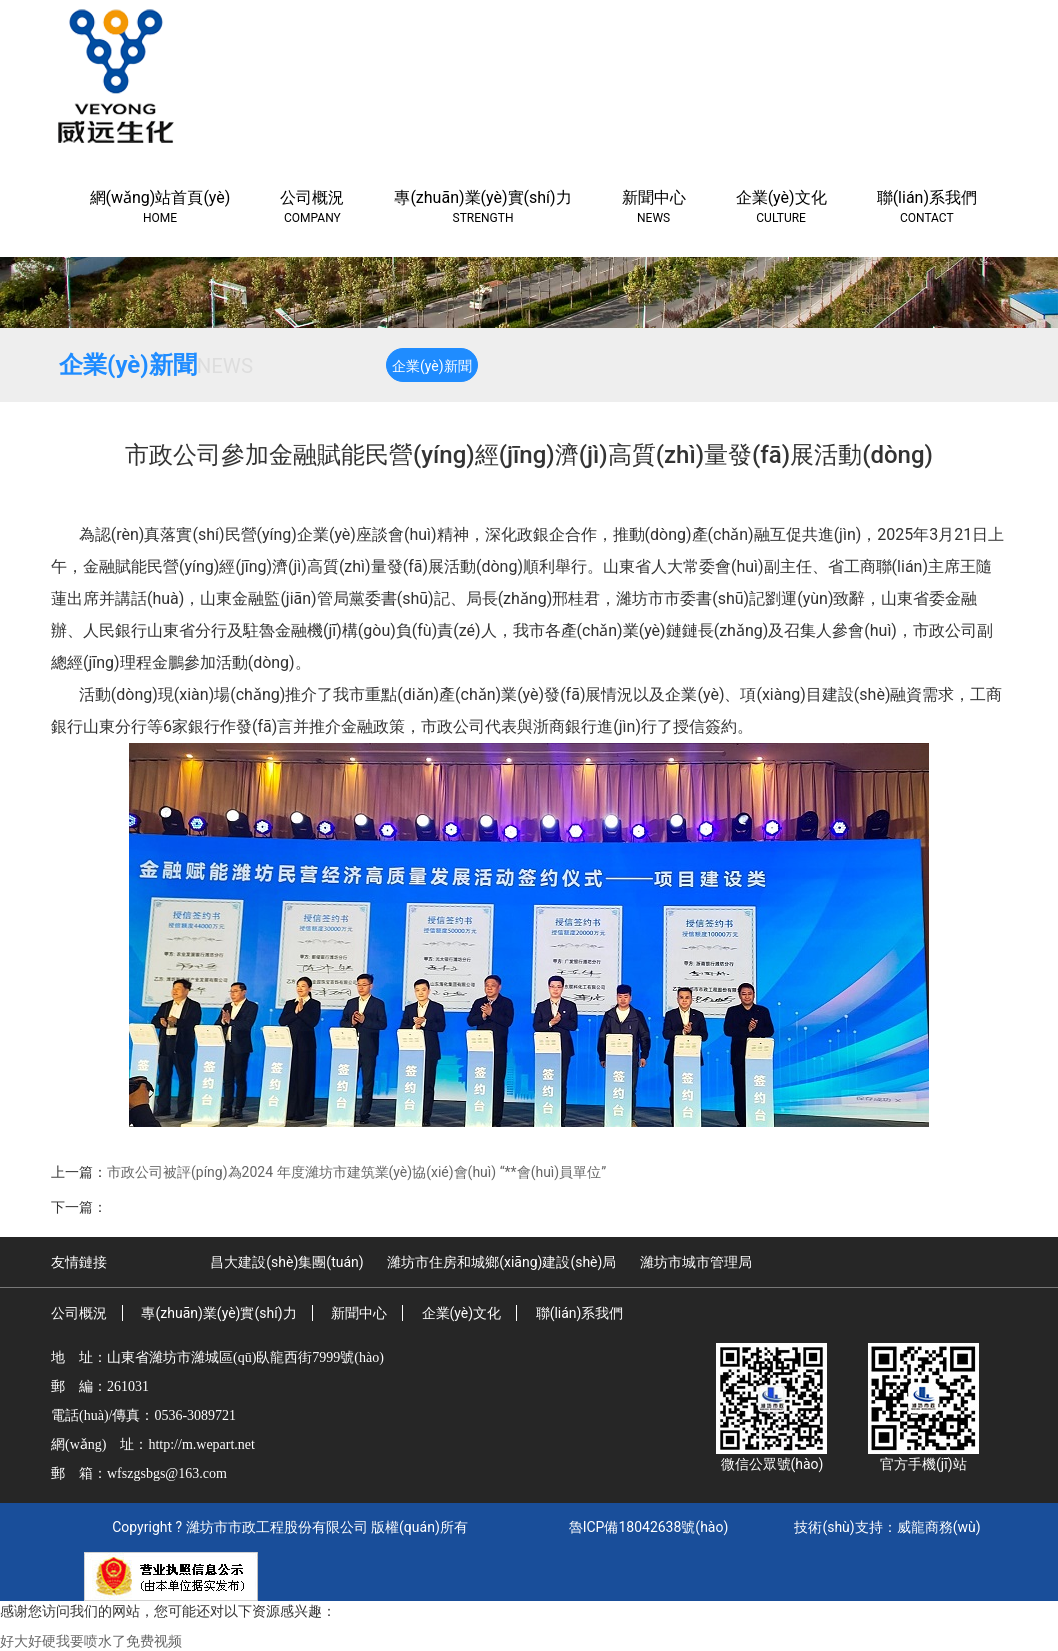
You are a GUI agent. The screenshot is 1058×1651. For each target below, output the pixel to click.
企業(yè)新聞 (432, 366)
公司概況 (79, 1313)
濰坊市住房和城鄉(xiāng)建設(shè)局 (501, 1262)
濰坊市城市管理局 (696, 1262)
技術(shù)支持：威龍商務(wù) (887, 1527)
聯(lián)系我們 (580, 1313)
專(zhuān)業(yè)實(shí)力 (218, 1313)
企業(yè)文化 (462, 1313)
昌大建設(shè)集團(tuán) (286, 1262)
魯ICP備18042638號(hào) (649, 1527)
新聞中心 (359, 1313)
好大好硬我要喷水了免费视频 (91, 1641)
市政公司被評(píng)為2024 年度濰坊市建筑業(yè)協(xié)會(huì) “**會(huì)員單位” (356, 1172)
